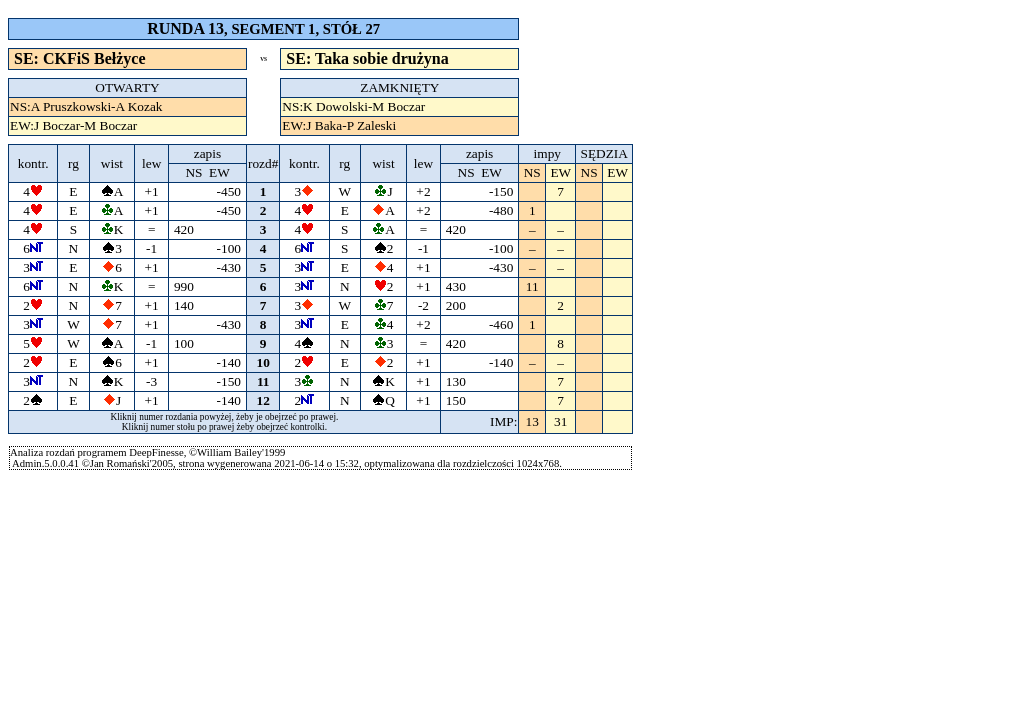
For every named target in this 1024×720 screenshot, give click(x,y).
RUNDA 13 (185, 28)
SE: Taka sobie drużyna (367, 58)
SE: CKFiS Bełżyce (80, 58)
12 (263, 400)
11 (263, 381)
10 (263, 362)
